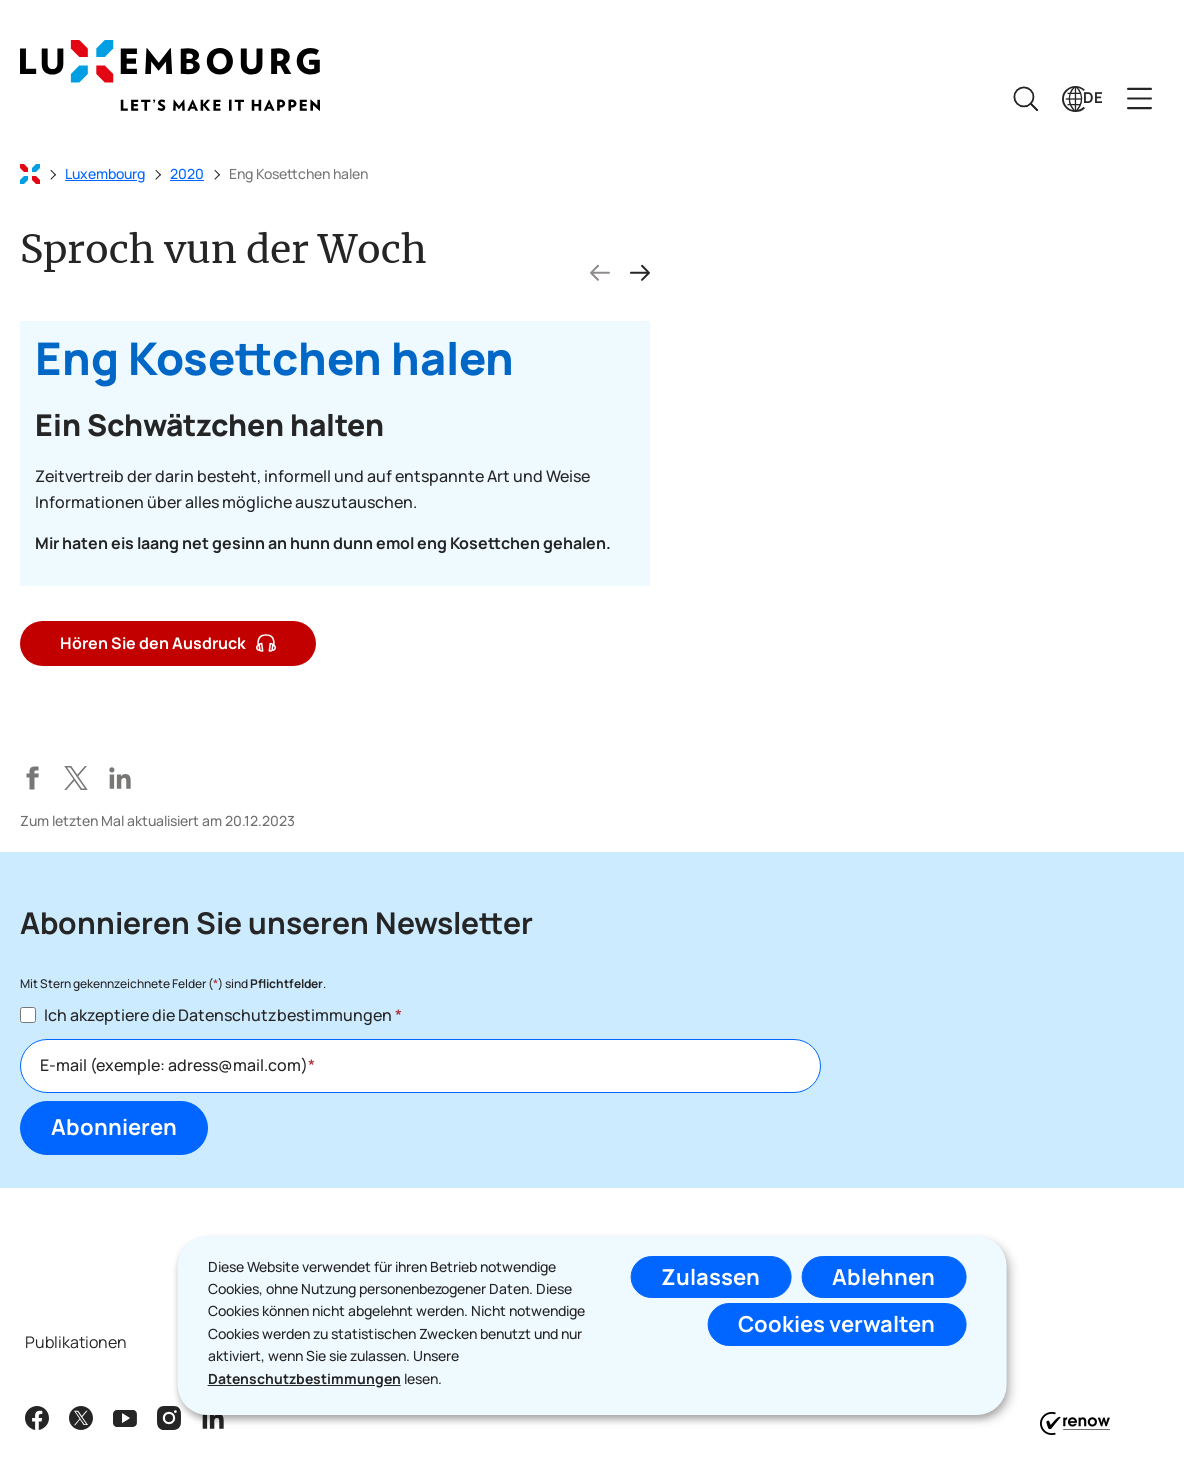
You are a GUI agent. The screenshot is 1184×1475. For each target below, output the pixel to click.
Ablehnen (883, 1277)
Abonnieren (114, 1127)
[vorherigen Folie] (600, 273)
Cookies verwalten (836, 1324)
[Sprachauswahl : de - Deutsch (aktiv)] (1082, 98)
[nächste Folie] (640, 273)
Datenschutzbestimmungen (304, 1378)
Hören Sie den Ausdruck (168, 642)
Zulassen (710, 1277)
